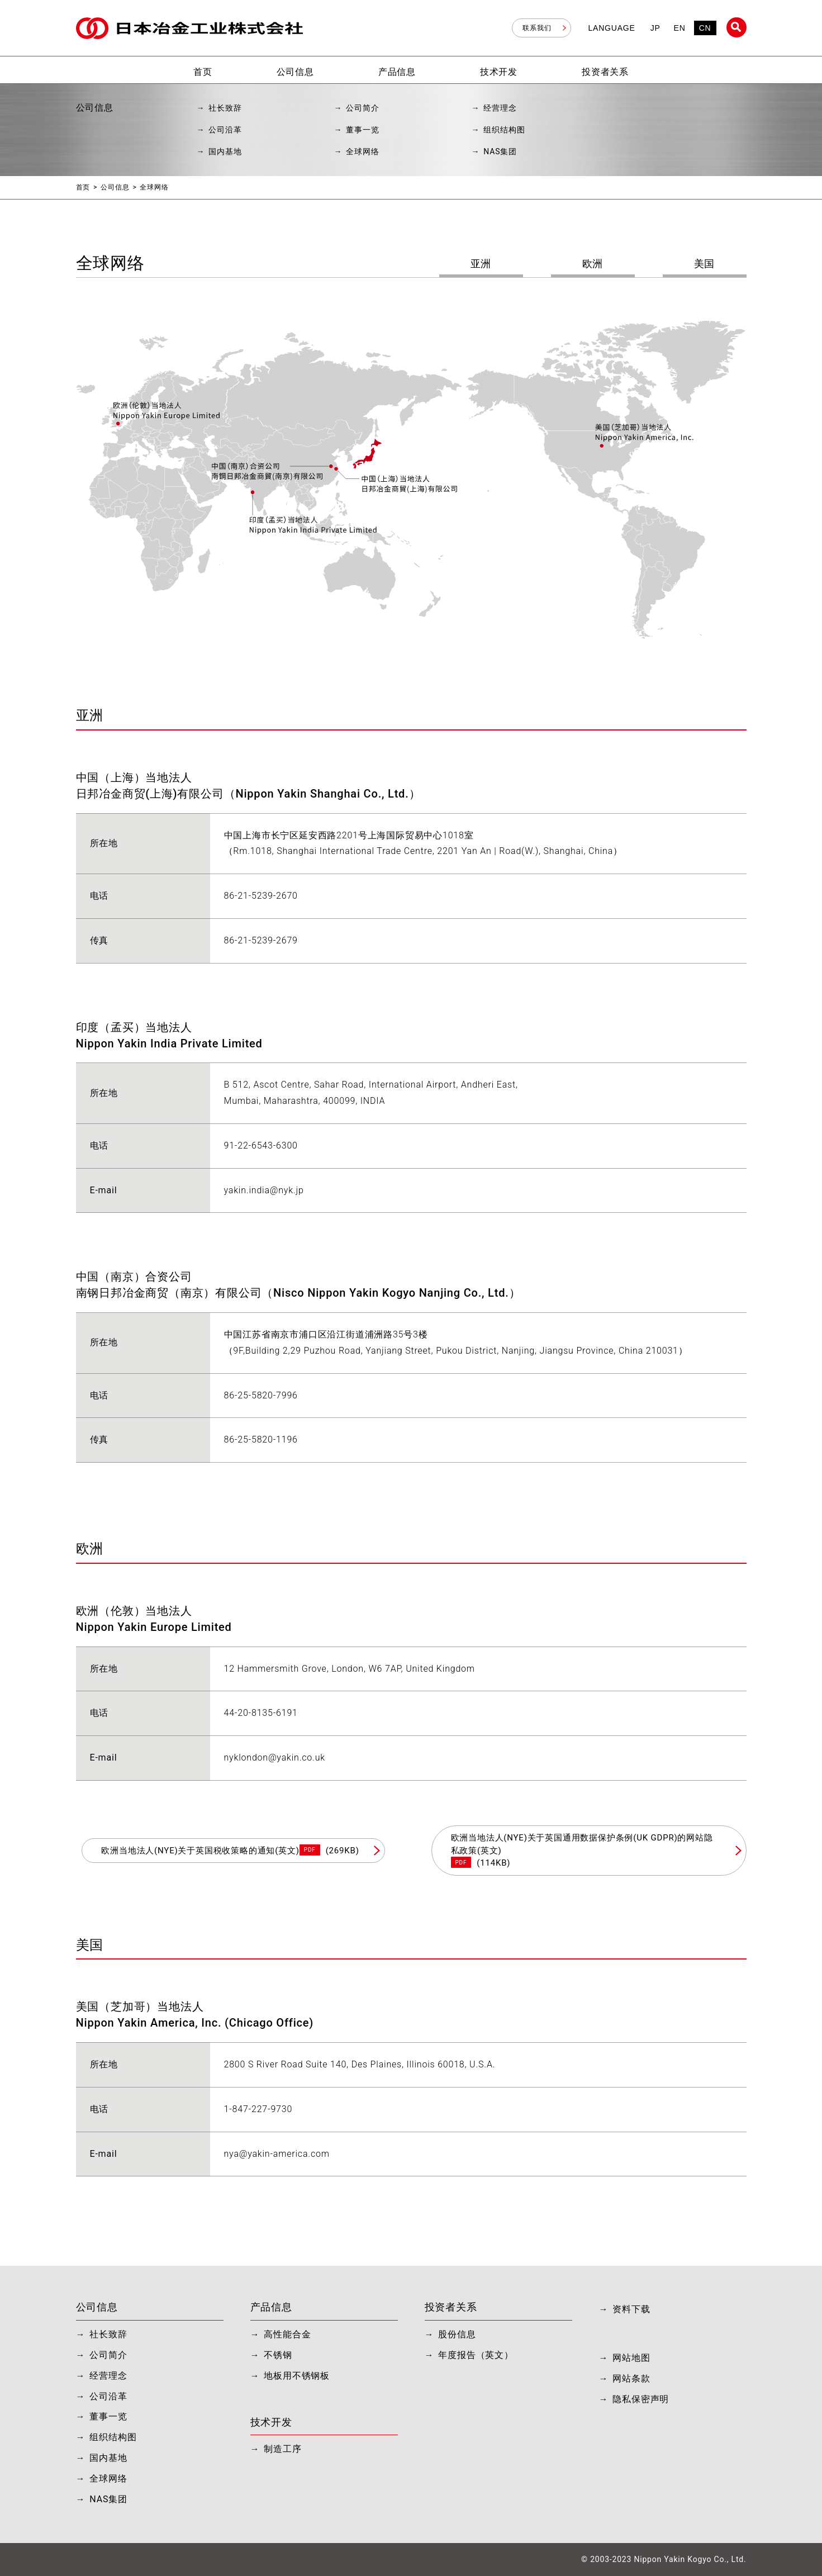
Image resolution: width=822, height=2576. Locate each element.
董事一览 (362, 129)
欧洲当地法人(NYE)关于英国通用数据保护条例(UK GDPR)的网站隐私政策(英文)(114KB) (582, 1850)
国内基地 (224, 151)
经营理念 (499, 107)
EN (680, 27)
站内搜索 (736, 27)
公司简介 (362, 107)
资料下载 (631, 2309)
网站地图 (631, 2357)
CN (705, 27)
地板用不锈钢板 (297, 2375)
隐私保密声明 (640, 2399)
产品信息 (271, 2307)
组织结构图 (504, 129)
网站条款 (631, 2378)
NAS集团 (500, 151)
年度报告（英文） (475, 2355)
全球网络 (362, 151)
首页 (83, 187)
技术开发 (271, 2422)
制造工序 (282, 2449)
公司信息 (115, 187)
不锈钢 (278, 2355)
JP (655, 27)
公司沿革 (224, 129)
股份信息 (457, 2334)
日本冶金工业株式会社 (189, 28)
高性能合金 (287, 2334)
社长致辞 (224, 107)
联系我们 (536, 28)
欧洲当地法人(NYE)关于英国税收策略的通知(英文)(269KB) (230, 1850)
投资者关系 (451, 2307)
